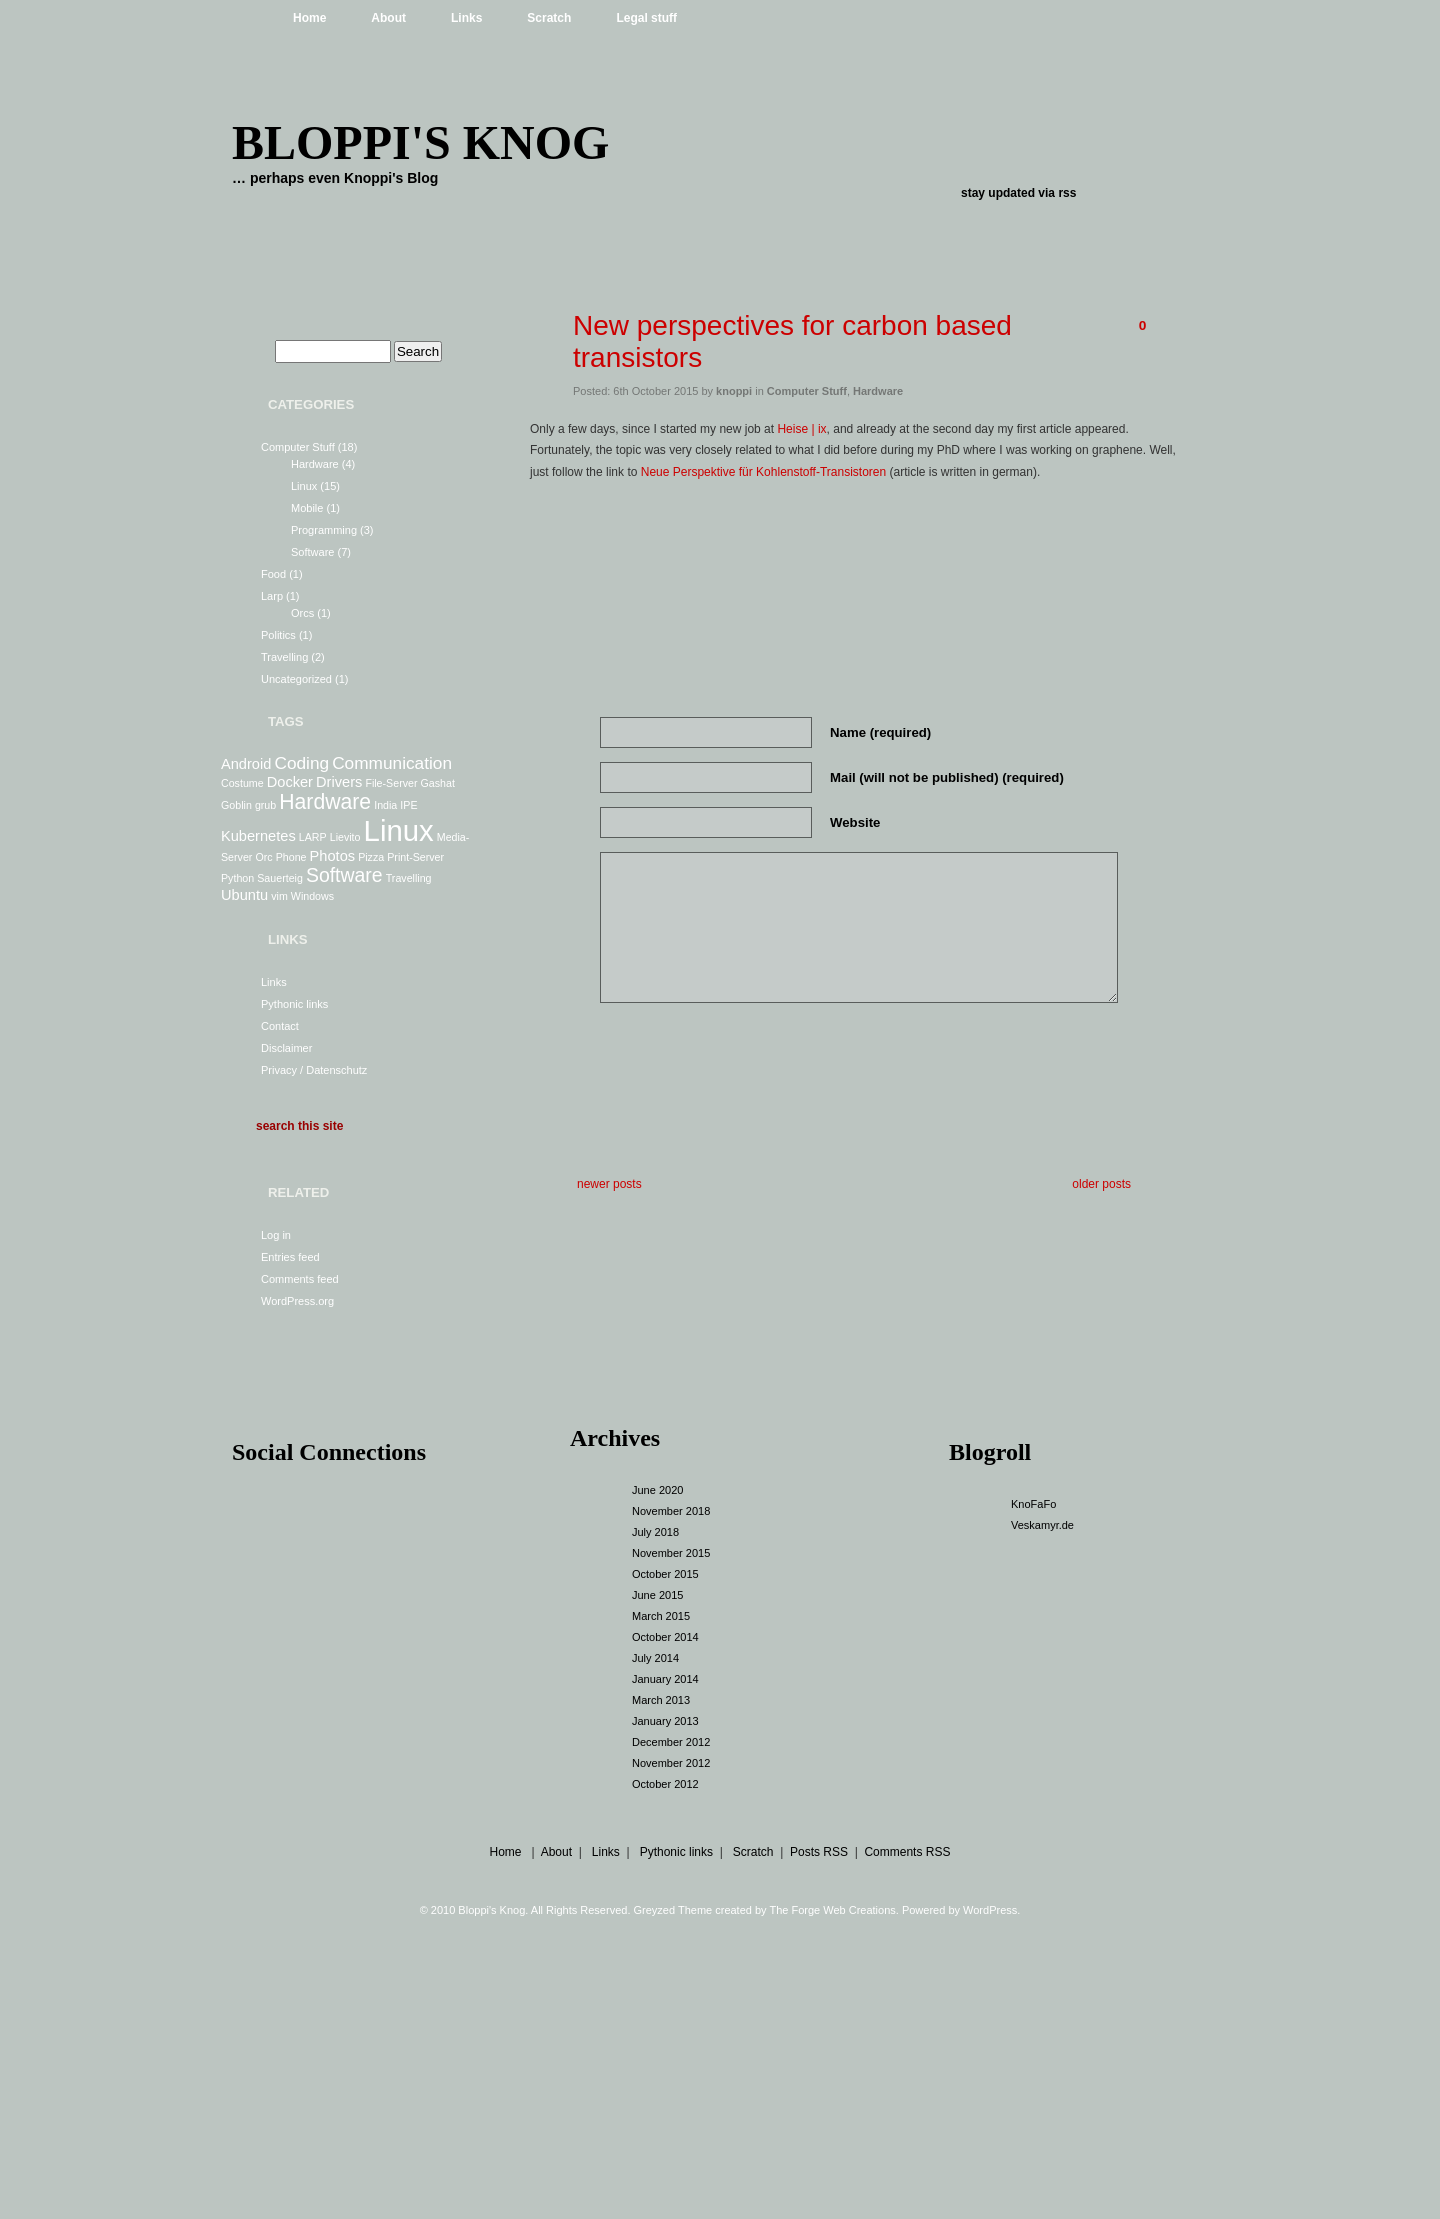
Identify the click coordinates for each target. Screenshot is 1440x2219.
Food (273, 574)
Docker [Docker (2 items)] (290, 782)
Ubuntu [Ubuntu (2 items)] (244, 895)
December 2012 (671, 1742)
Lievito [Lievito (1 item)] (345, 837)
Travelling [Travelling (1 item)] (409, 878)
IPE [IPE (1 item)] (408, 805)
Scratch (549, 18)
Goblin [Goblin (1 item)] (236, 805)
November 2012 (671, 1763)
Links (466, 18)
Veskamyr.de (1042, 1525)
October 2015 (665, 1574)
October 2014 (665, 1637)
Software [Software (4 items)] (344, 875)
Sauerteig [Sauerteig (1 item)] (280, 878)
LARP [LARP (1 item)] (313, 837)
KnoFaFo (1033, 1504)
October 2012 (665, 1784)
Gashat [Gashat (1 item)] (438, 783)
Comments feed (300, 1279)
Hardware (315, 464)
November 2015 (671, 1553)
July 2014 (655, 1658)
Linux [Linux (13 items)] (399, 830)
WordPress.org (297, 1301)
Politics (278, 635)
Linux (304, 486)
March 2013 (661, 1700)
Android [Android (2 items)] (246, 764)
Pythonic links (294, 1004)
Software (312, 552)
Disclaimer (286, 1048)
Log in (276, 1235)
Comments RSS (907, 1852)
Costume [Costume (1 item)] (242, 783)
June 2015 (657, 1595)
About (388, 18)
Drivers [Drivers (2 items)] (339, 782)
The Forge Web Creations (832, 1910)
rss (1067, 193)
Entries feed (290, 1257)
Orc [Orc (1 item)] (263, 857)
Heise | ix (801, 429)
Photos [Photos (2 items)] (332, 856)
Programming (324, 530)
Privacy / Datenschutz (314, 1070)
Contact (280, 1026)
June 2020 (657, 1490)
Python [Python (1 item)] (237, 878)
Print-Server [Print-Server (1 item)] (415, 857)
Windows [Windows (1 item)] (312, 896)
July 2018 (655, 1532)
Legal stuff (646, 18)
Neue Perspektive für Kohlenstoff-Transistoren (765, 472)
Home (309, 18)
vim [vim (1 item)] (279, 896)
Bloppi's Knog (420, 142)
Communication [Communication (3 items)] (392, 763)
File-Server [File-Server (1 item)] (391, 783)
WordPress (990, 1910)
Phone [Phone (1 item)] (291, 857)
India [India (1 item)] (385, 805)
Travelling (284, 657)
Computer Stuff (298, 447)
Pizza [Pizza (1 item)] (371, 857)
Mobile (307, 508)
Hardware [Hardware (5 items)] (325, 801)
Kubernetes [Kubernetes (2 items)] (258, 836)
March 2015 (661, 1616)
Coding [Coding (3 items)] (301, 763)
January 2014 (665, 1679)
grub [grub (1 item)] (265, 805)
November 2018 (671, 1511)
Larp (272, 596)
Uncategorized (296, 679)
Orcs (302, 613)
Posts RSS (819, 1852)
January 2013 (665, 1721)
